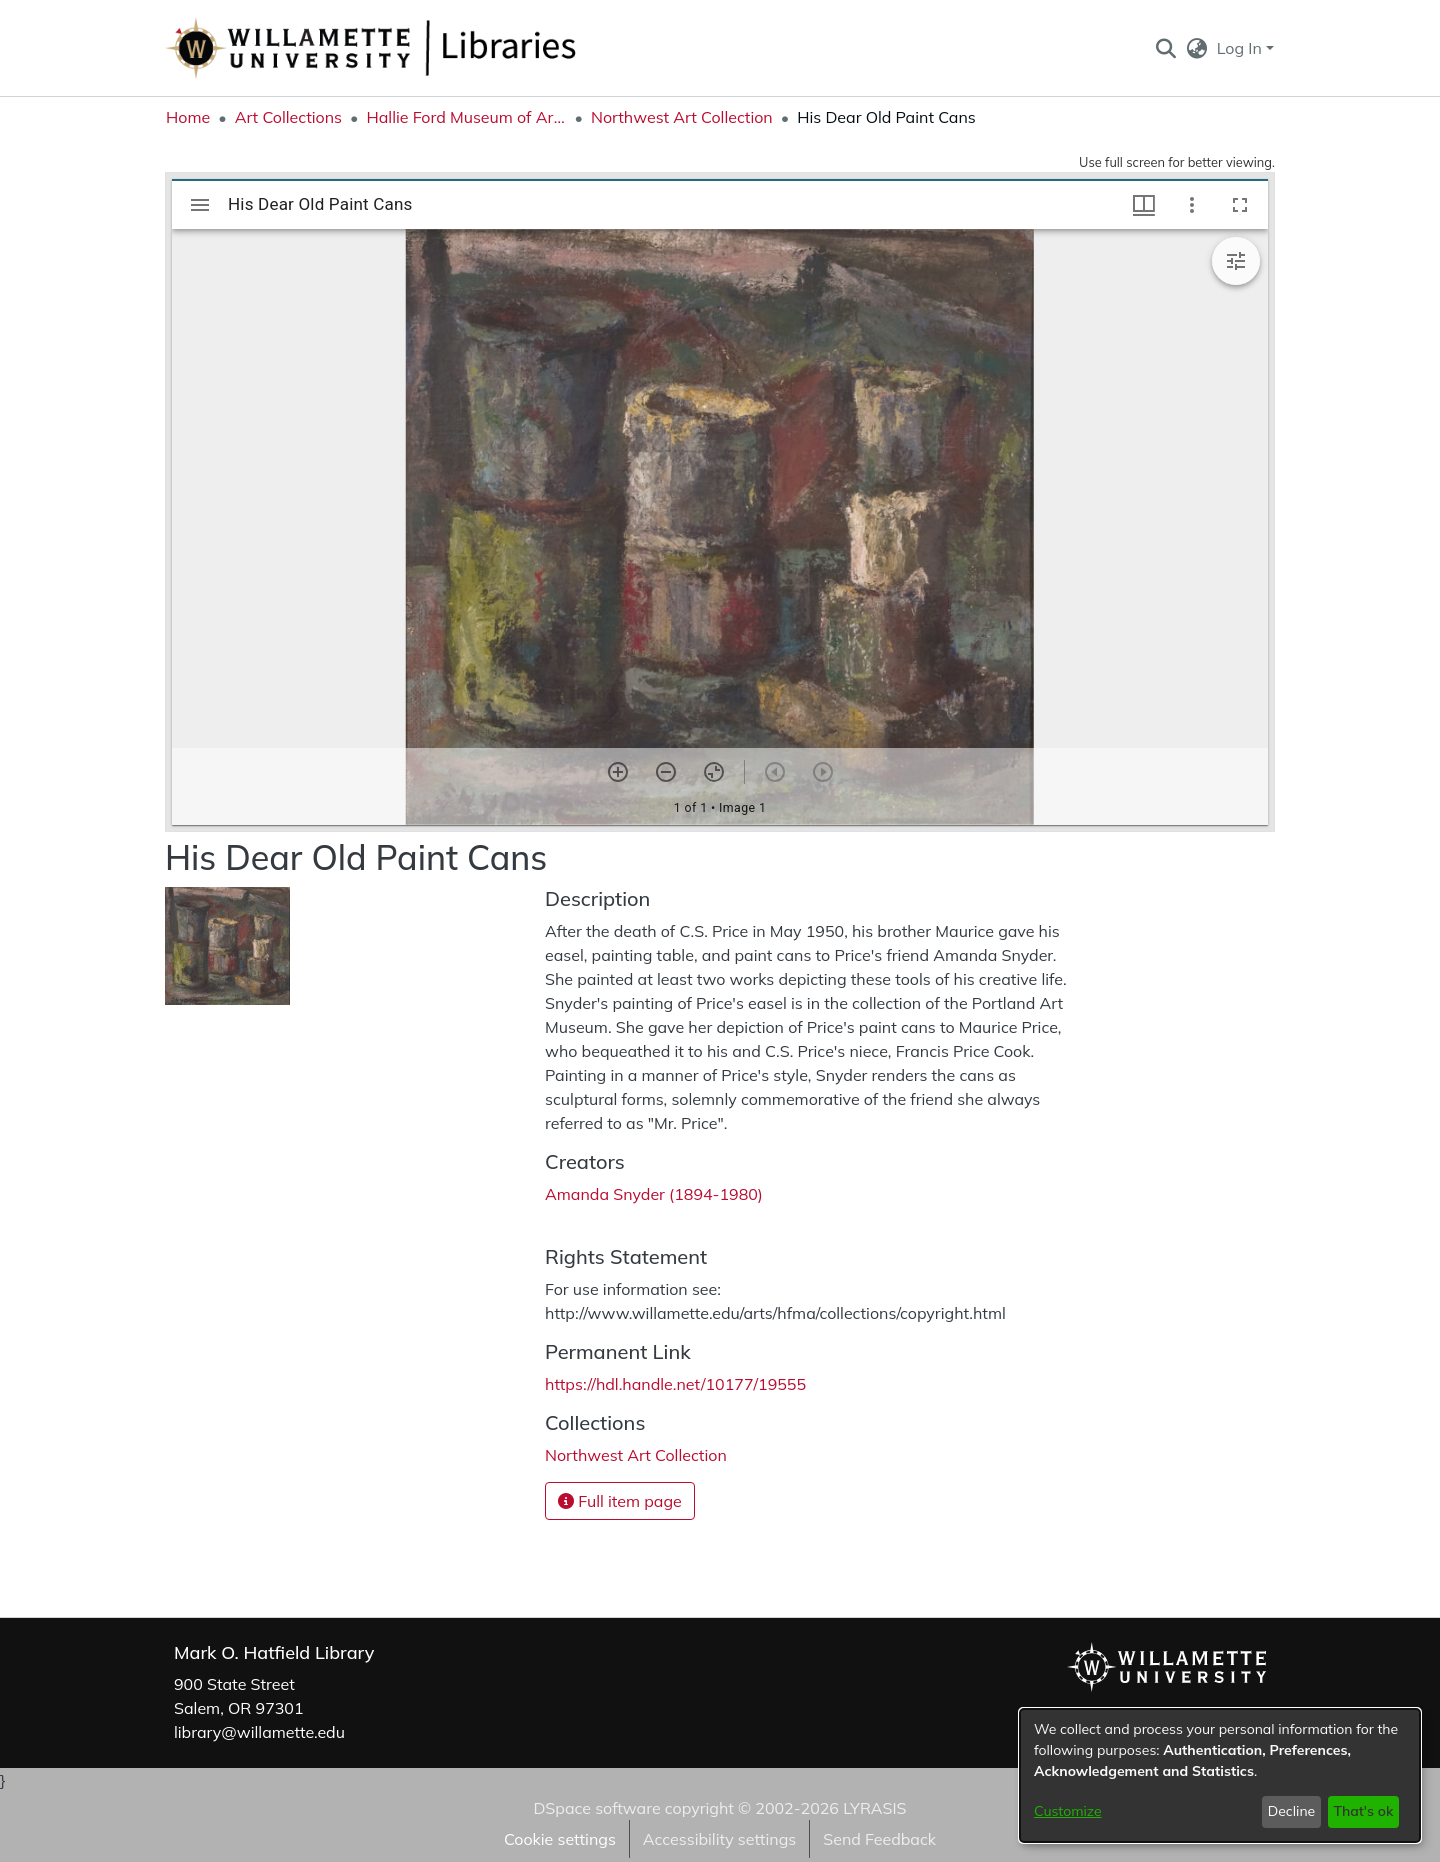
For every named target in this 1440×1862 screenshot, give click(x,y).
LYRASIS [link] (874, 1808)
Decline (1292, 1811)
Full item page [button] (620, 1501)
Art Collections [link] (288, 117)
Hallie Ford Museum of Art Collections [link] (466, 117)
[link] (636, 1455)
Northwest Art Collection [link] (682, 117)
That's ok (1363, 1811)
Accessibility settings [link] (719, 1839)
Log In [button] (1241, 48)
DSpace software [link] (596, 1808)
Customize (1068, 1811)
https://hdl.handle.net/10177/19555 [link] (675, 1384)
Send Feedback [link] (879, 1839)
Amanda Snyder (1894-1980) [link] (654, 1194)
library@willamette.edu (259, 1732)
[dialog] (1220, 1775)
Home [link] (188, 117)
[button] (1165, 48)
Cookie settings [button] (560, 1839)
